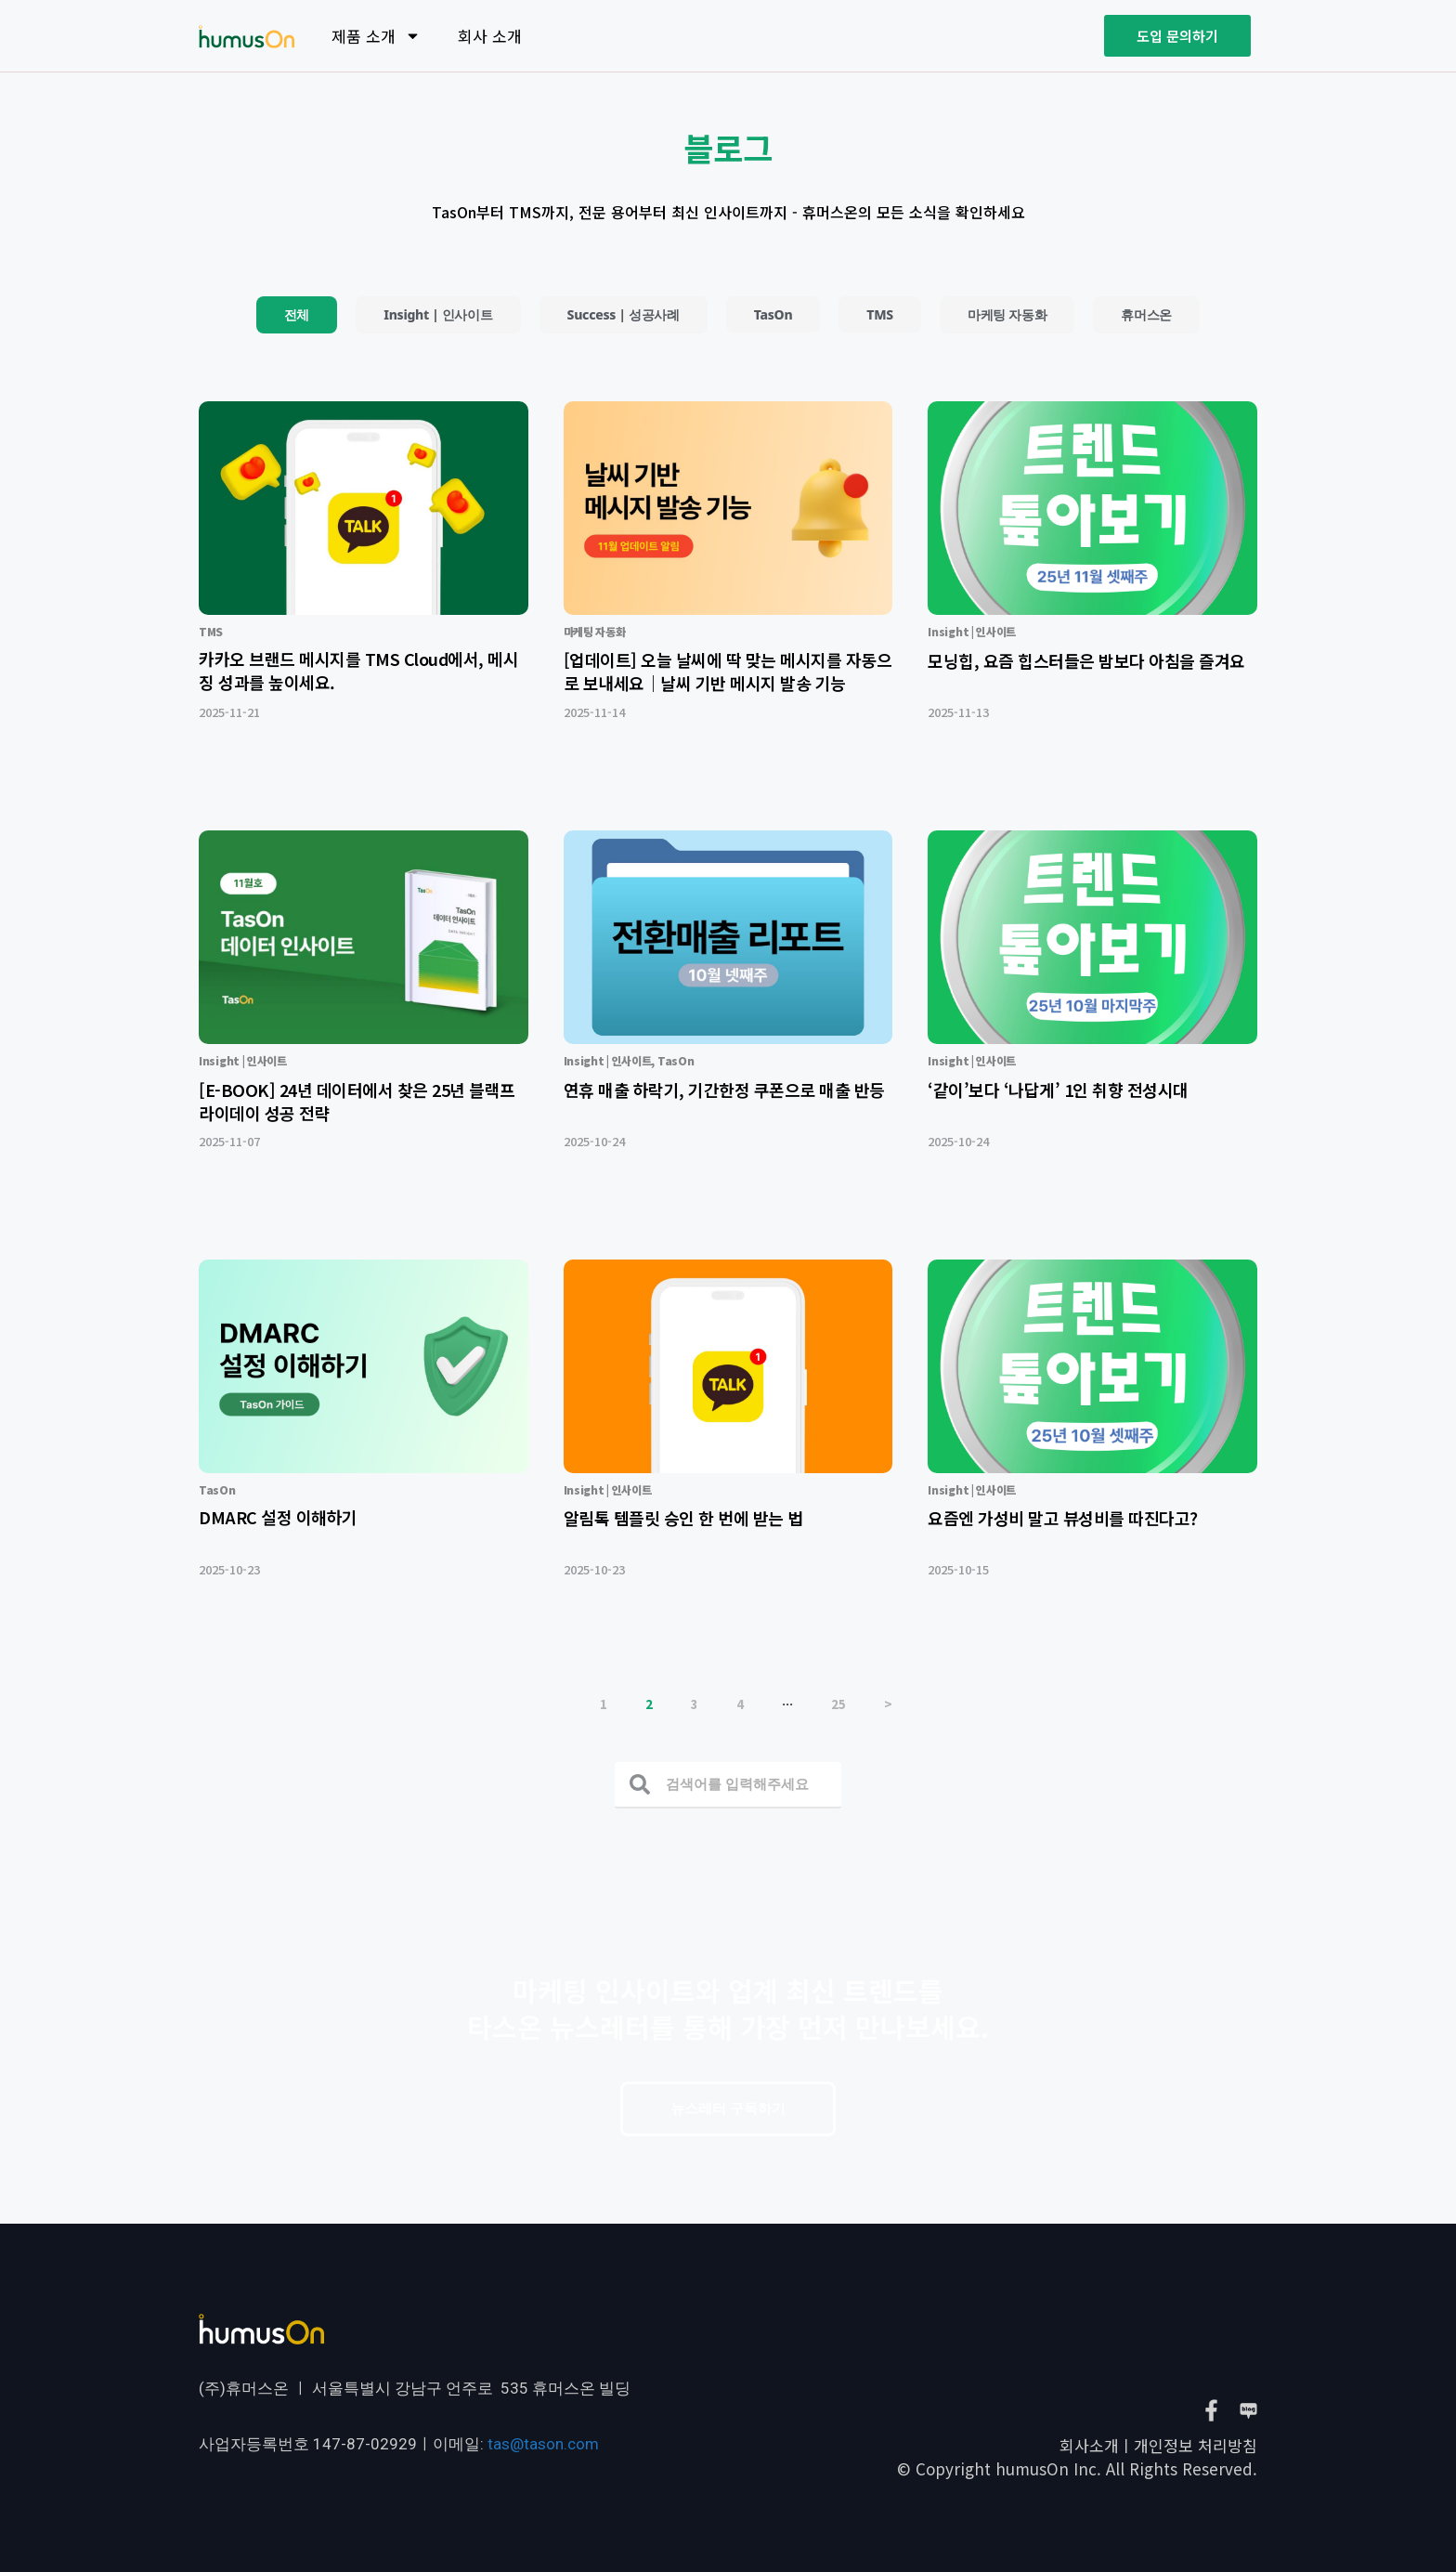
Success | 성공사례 (623, 314)
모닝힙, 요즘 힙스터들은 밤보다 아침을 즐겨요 (1086, 660)
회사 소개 (490, 35)
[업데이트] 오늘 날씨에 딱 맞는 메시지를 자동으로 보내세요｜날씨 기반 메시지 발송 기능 (728, 671)
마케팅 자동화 (1007, 314)
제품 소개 (376, 36)
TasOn (773, 314)
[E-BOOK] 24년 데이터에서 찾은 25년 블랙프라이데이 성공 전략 (357, 1101)
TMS (879, 314)
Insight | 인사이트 (438, 314)
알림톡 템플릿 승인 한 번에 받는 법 (683, 1518)
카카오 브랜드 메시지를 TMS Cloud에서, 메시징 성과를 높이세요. (358, 670)
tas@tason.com (543, 2444)
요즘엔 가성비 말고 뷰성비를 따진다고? (1063, 1518)
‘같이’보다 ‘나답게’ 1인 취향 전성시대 (1058, 1089)
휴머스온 (1146, 314)
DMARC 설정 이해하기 (278, 1517)
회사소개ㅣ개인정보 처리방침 (1158, 2445)
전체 (296, 314)
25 (838, 1704)
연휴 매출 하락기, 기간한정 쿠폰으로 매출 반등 (724, 1089)
